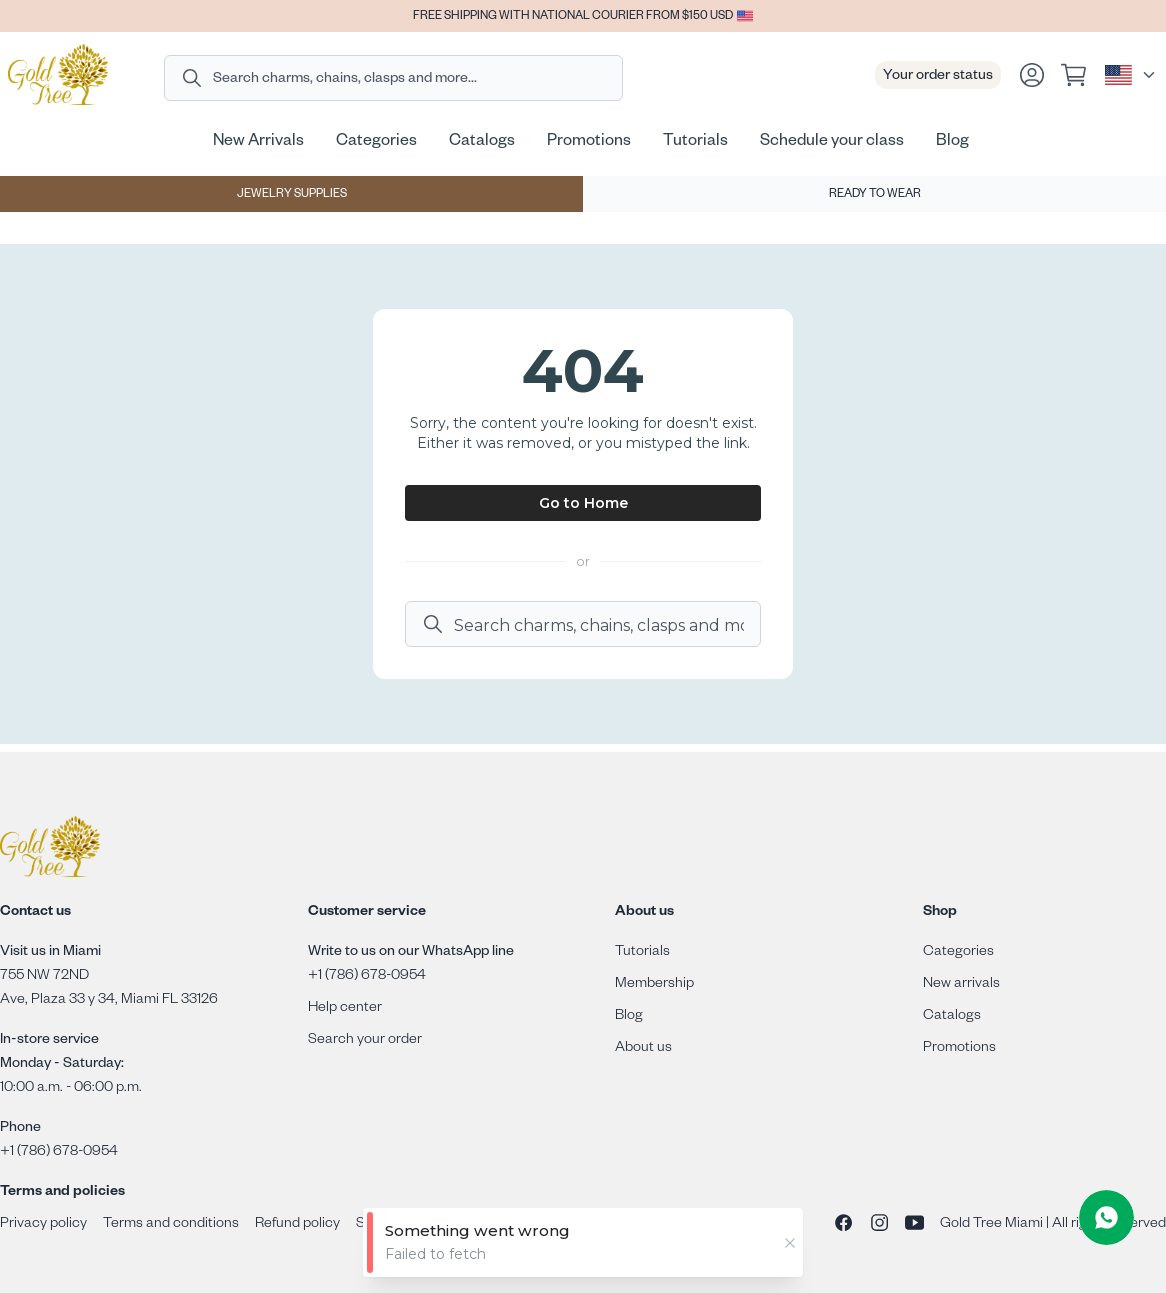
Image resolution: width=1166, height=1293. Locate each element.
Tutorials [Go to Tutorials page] (695, 143)
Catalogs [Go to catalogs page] (952, 1017)
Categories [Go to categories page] (958, 953)
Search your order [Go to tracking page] (365, 1041)
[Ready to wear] (874, 194)
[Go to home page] (58, 74)
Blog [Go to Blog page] (952, 143)
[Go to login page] (1032, 75)
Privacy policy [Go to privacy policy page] (43, 1225)
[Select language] (1131, 75)
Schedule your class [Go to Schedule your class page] (832, 143)
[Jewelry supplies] (291, 194)
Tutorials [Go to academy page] (642, 953)
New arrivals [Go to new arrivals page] (961, 985)
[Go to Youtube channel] (914, 1225)
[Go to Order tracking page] (938, 75)
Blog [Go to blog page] (629, 1017)
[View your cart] (1076, 75)
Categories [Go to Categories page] (376, 143)
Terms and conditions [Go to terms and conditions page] (171, 1225)
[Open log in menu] (1032, 75)
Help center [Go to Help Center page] (345, 1009)
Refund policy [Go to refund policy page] (297, 1225)
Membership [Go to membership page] (654, 985)
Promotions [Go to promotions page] (959, 1049)
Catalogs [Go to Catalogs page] (482, 143)
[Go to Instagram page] (879, 1225)
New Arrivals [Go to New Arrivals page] (258, 143)
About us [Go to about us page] (643, 1049)
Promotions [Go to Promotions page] (589, 143)
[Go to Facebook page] (843, 1225)
